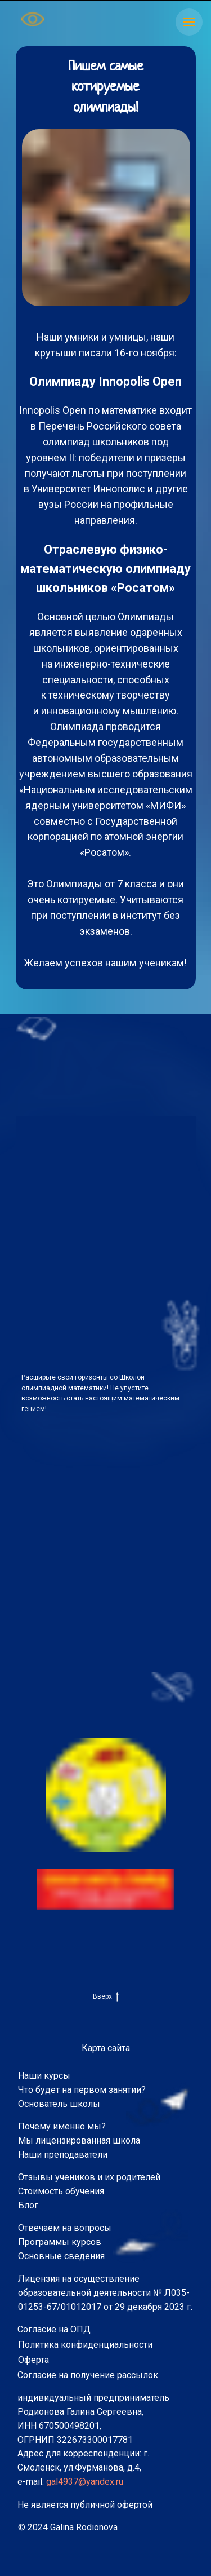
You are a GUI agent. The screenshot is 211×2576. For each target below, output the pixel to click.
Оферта (33, 2359)
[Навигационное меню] (189, 22)
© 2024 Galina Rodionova (68, 2527)
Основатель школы (59, 2103)
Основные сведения (61, 2256)
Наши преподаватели (62, 2154)
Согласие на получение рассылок (87, 2375)
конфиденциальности (106, 2344)
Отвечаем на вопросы (64, 2227)
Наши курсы (44, 2075)
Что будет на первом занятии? (82, 2089)
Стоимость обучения (61, 2191)
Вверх (106, 1996)
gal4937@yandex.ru (84, 2481)
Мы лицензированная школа (79, 2140)
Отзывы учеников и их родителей (89, 2177)
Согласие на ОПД (54, 2329)
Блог (28, 2205)
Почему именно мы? (62, 2126)
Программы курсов (59, 2242)
